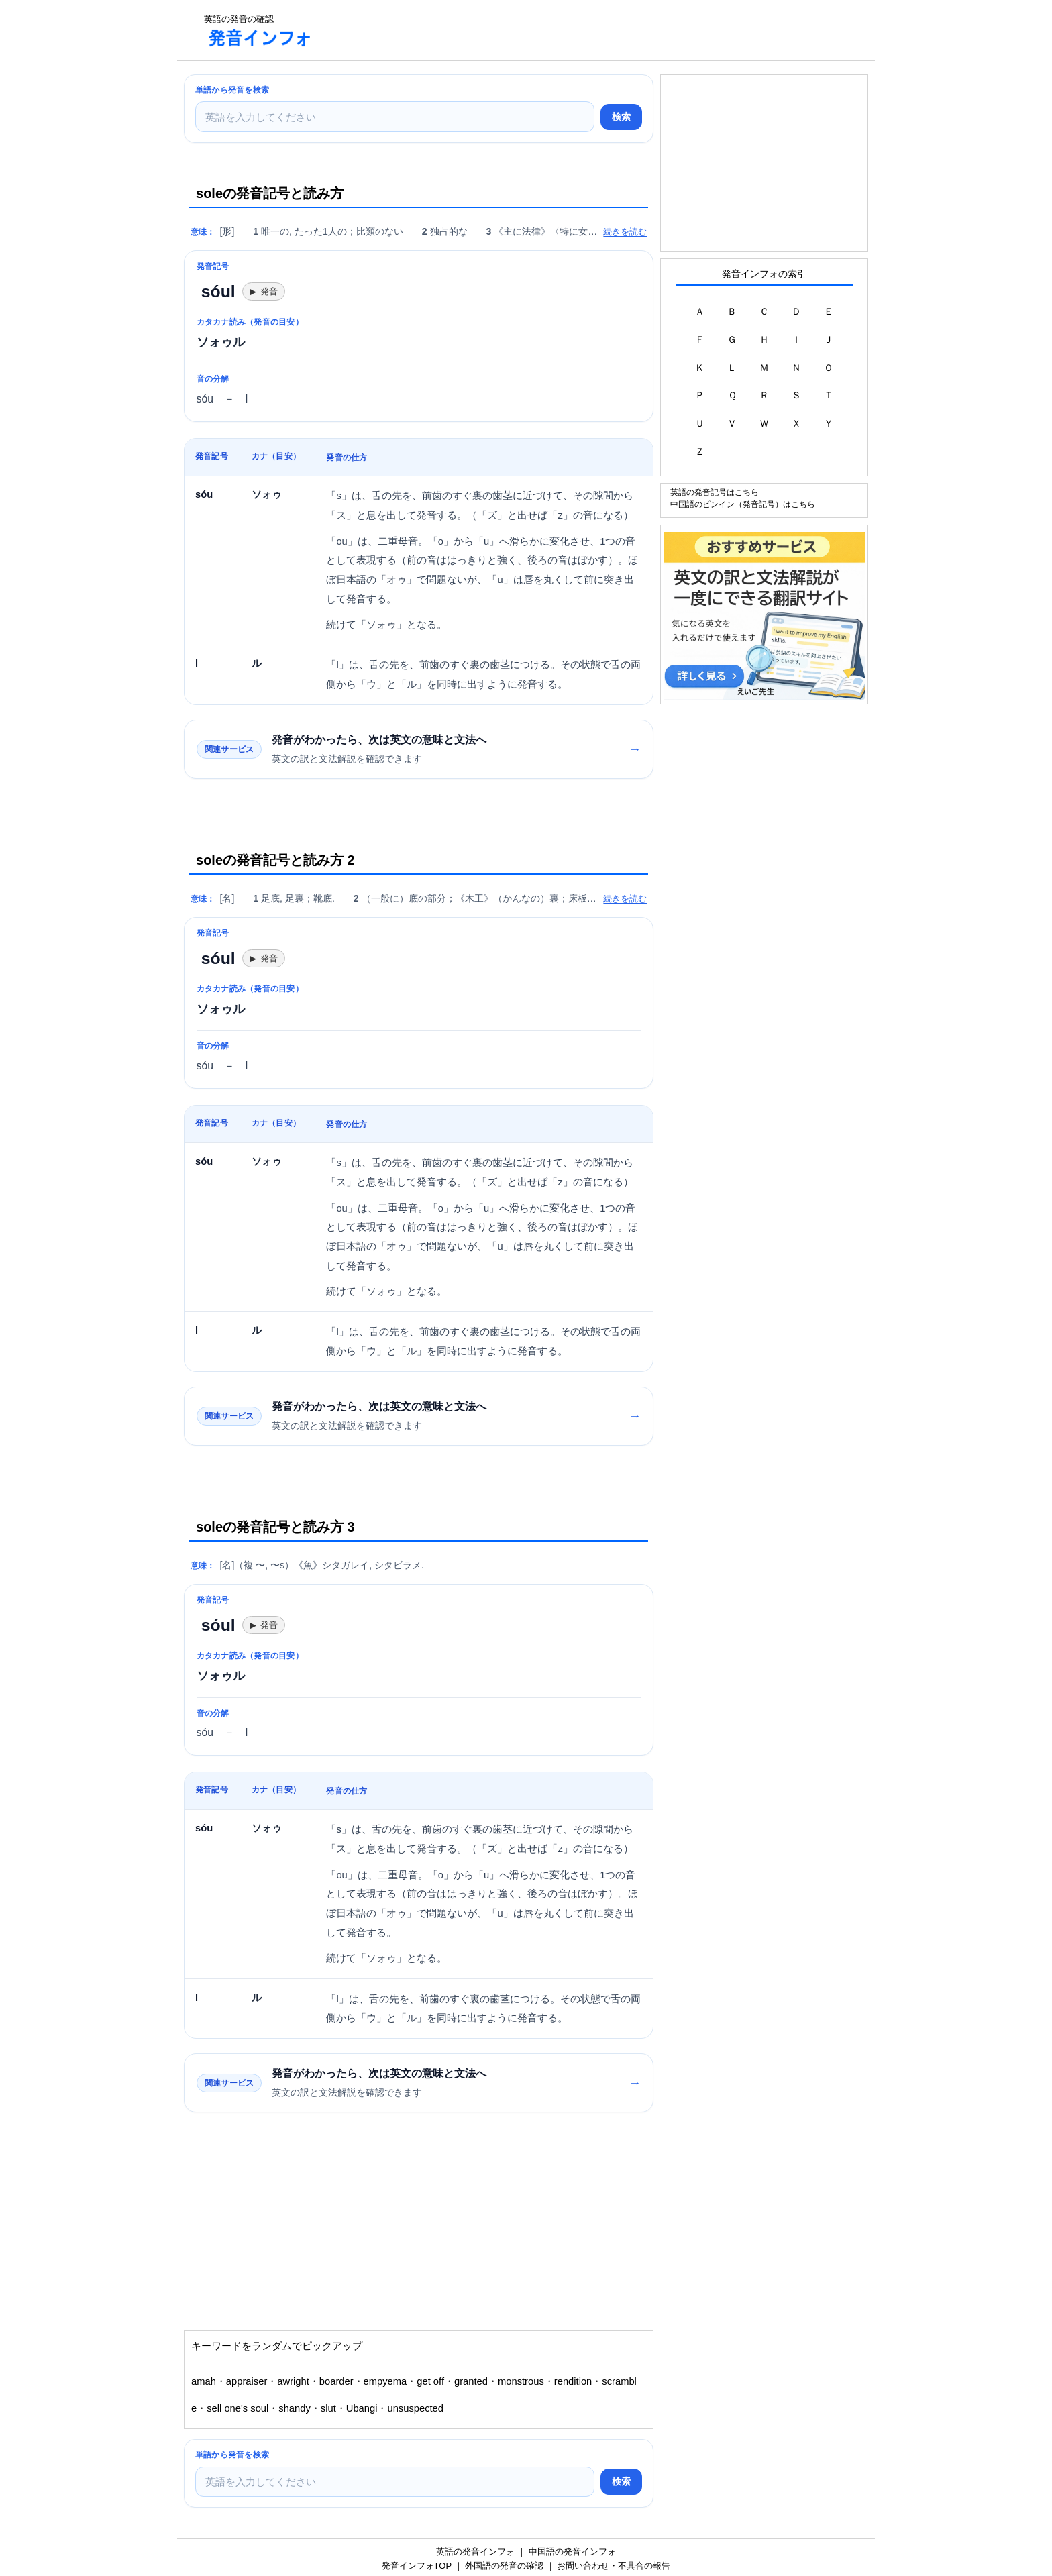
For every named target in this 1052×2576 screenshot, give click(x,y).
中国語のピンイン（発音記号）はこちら (742, 504)
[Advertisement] (569, 30)
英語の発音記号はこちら (714, 492)
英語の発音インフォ (475, 2551)
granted (471, 2381)
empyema (385, 2381)
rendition (573, 2381)
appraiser (246, 2381)
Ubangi (362, 2408)
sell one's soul (237, 2408)
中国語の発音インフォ (572, 2551)
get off (430, 2381)
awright (293, 2381)
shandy (294, 2408)
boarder (336, 2381)
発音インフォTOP (417, 2566)
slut (328, 2408)
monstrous (521, 2381)
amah (203, 2381)
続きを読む (625, 232)
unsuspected (415, 2408)
